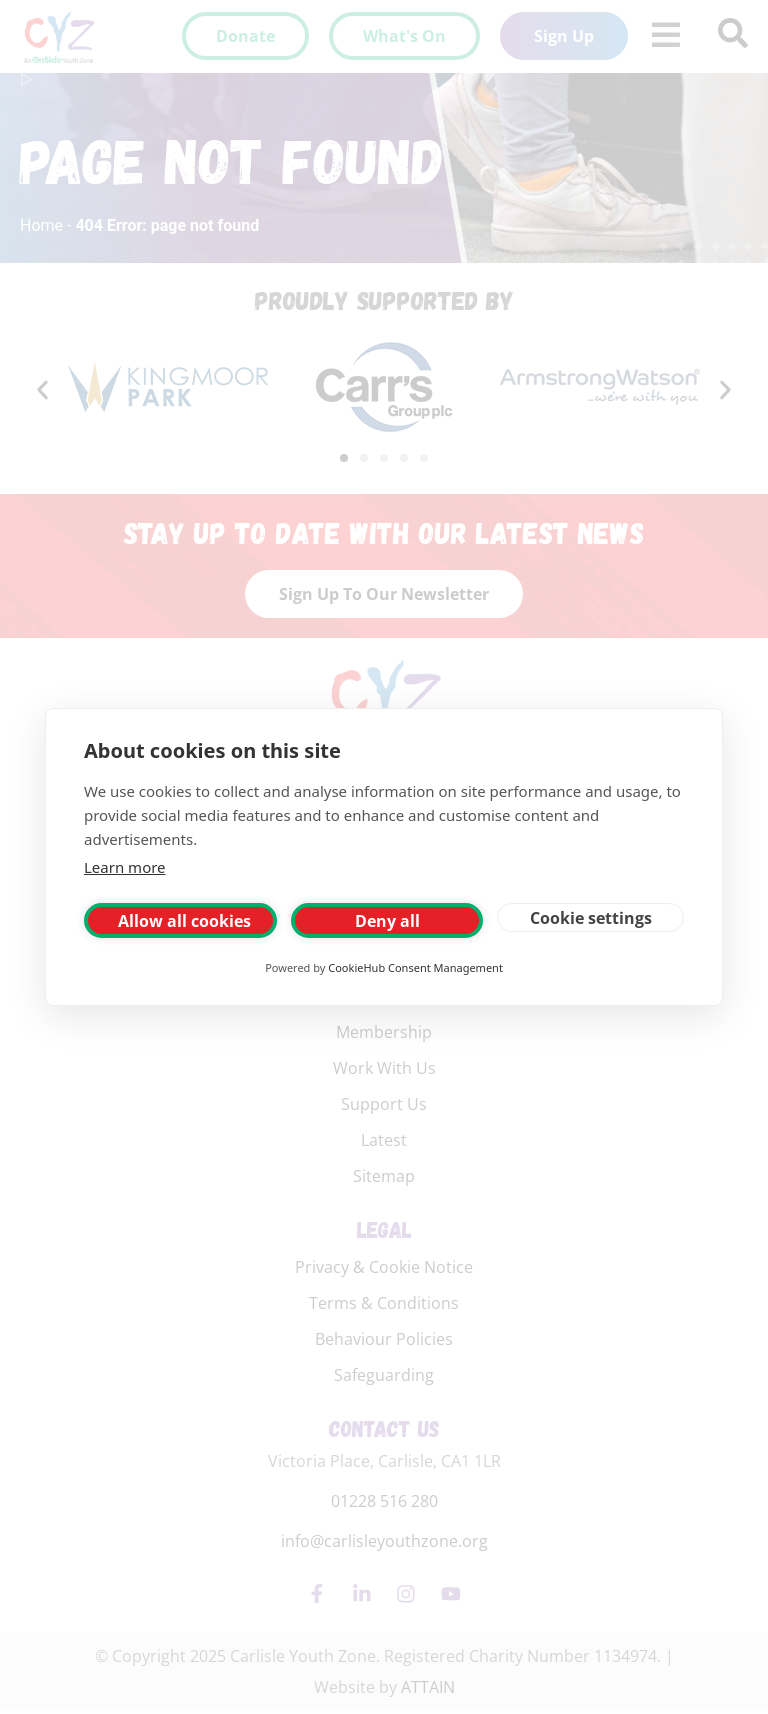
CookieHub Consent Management (415, 967)
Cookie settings (591, 918)
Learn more (125, 867)
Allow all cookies (184, 921)
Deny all (387, 921)
